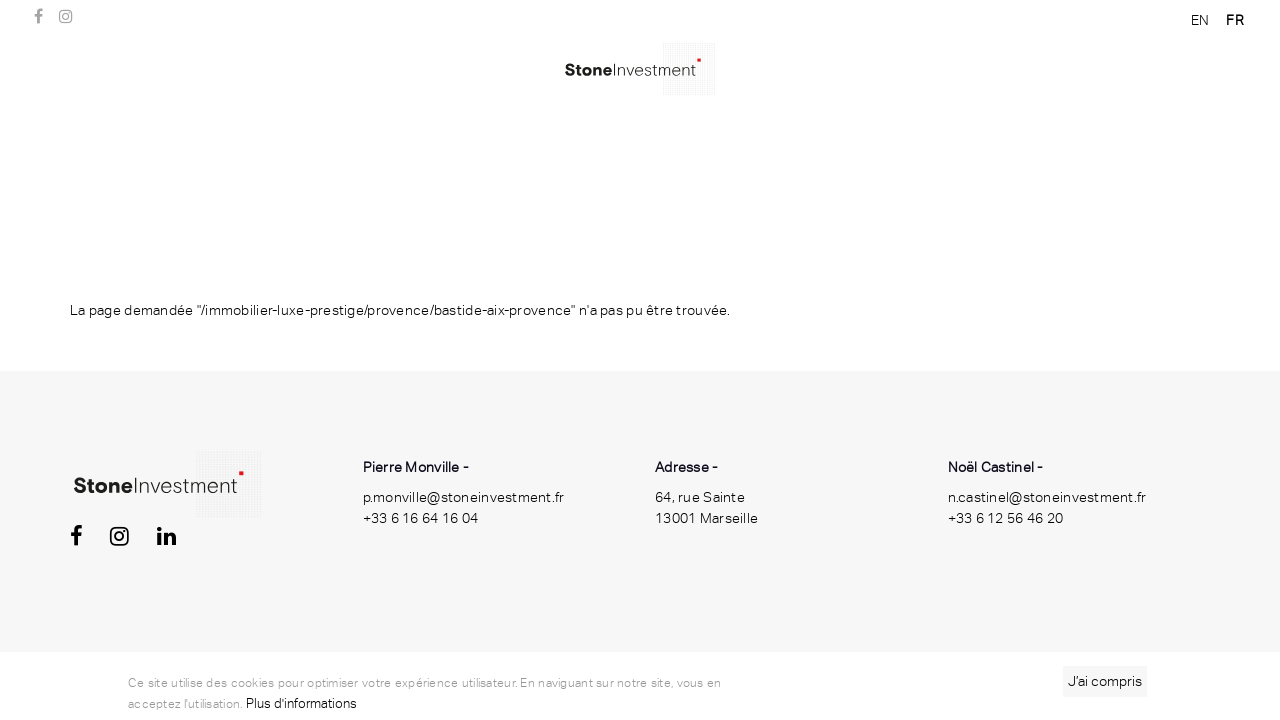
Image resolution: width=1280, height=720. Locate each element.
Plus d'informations (301, 706)
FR (1235, 20)
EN (1200, 20)
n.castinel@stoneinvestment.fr (1047, 497)
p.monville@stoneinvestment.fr (464, 497)
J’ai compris (1105, 684)
